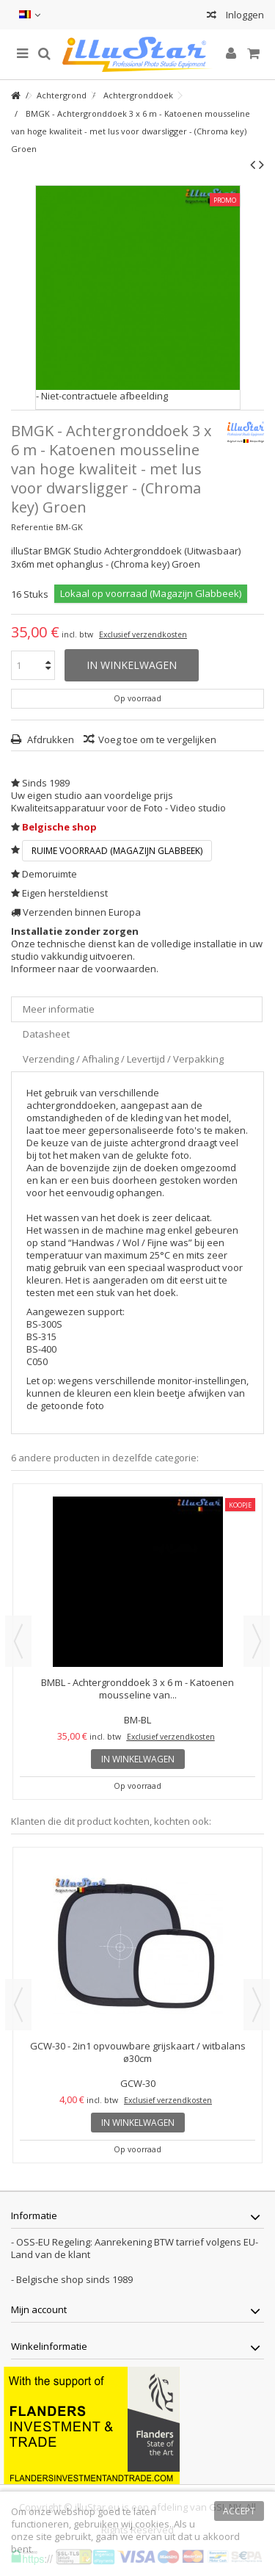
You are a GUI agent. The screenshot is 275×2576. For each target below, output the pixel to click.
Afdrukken (49, 739)
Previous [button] (18, 1641)
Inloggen (244, 14)
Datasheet (46, 1034)
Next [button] (256, 1641)
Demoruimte (49, 873)
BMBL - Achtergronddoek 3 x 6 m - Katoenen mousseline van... (137, 1688)
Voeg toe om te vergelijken (157, 739)
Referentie (32, 526)
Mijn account (39, 2309)
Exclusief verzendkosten (143, 634)
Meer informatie (59, 1009)
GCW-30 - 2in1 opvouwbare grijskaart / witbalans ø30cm (138, 2052)
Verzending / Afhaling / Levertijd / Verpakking (123, 1059)
